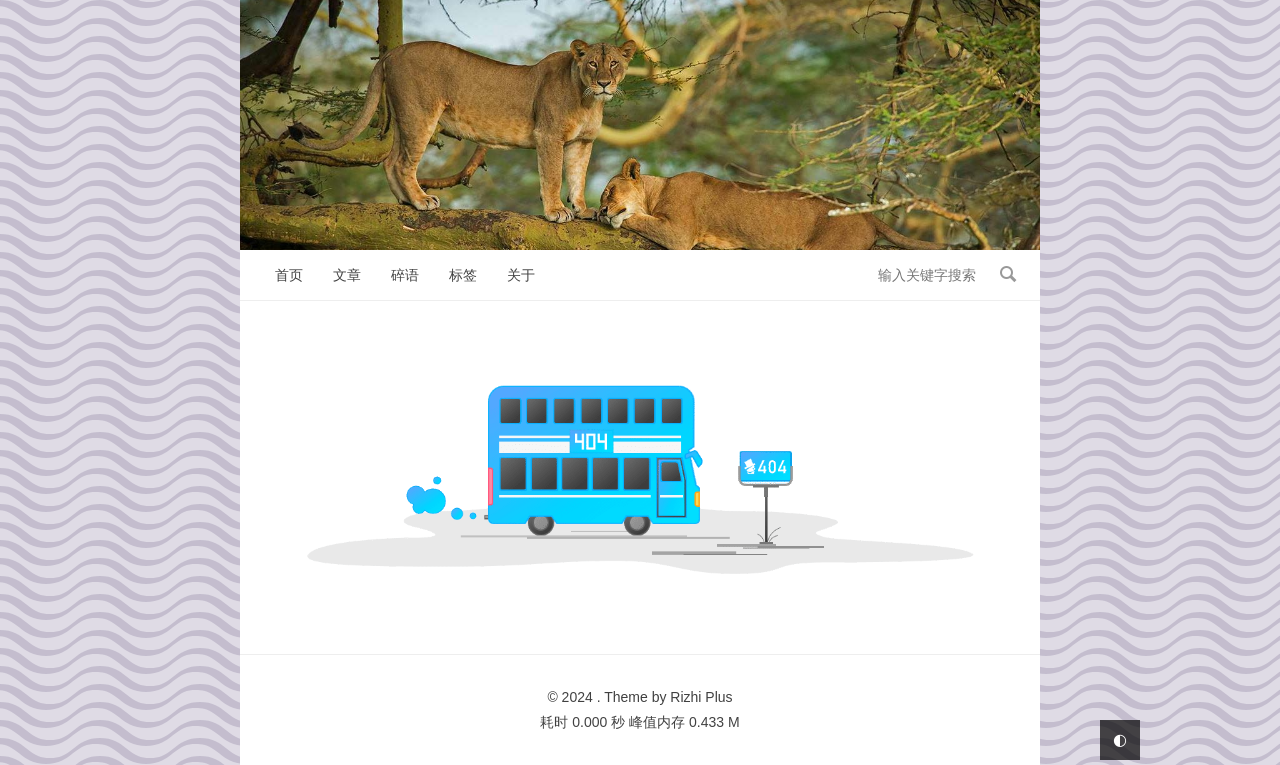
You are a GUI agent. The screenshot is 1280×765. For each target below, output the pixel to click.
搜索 (1008, 274)
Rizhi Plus (701, 697)
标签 (463, 275)
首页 (289, 275)
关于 (521, 275)
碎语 (405, 275)
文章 (347, 275)
